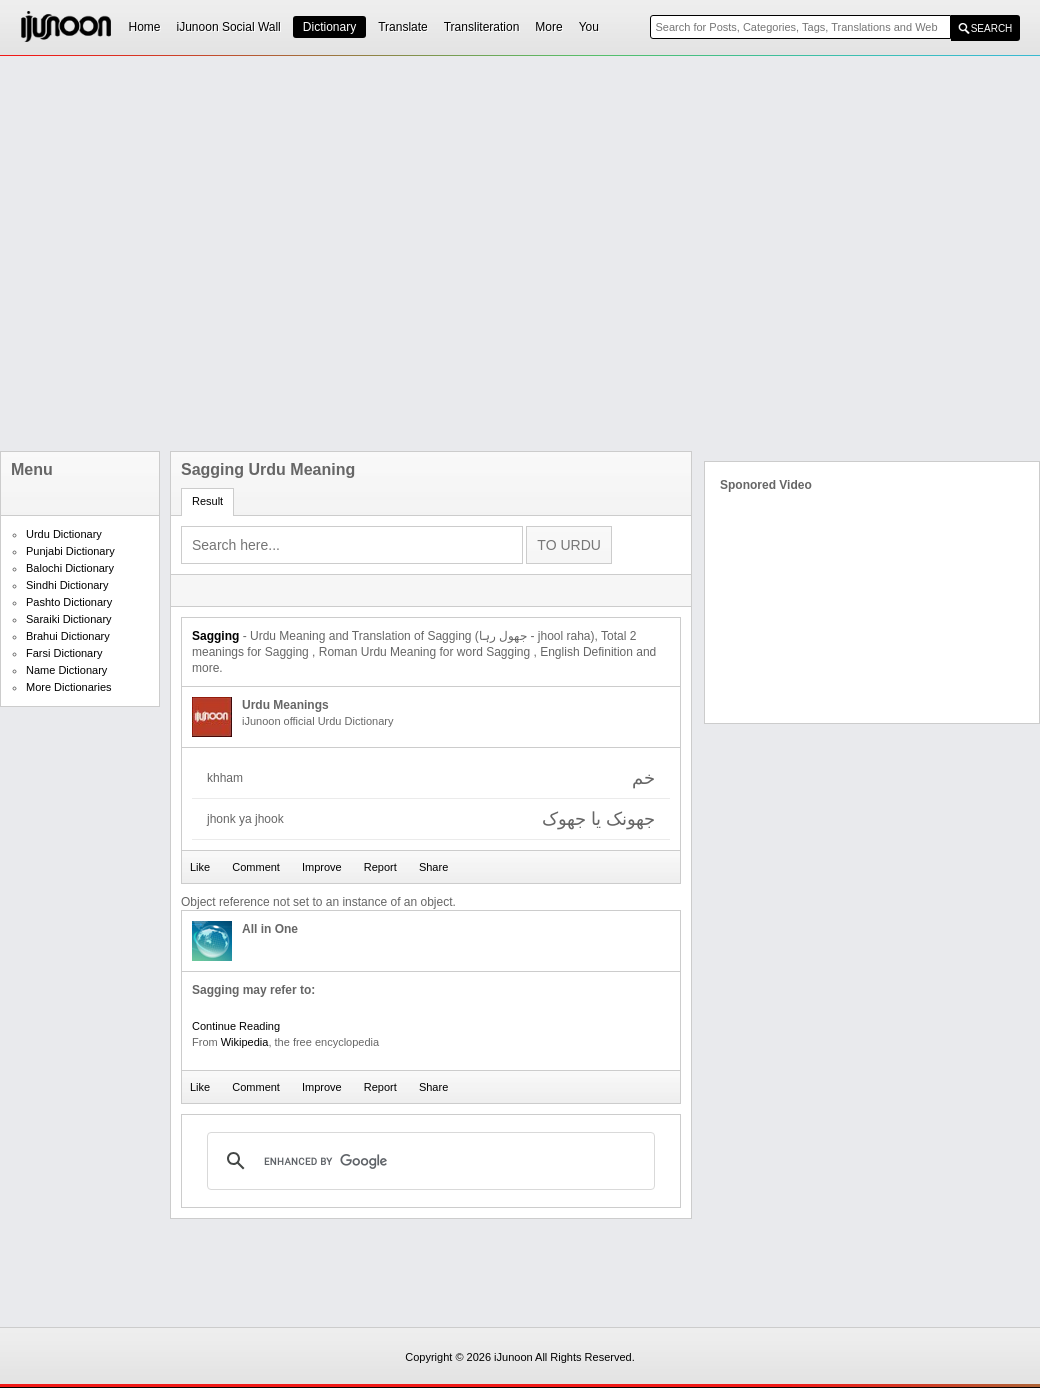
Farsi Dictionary (64, 653)
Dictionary (329, 27)
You (589, 27)
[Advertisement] (222, 253)
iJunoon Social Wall (229, 27)
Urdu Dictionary (64, 534)
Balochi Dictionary (70, 568)
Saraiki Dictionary (69, 619)
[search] (428, 1161)
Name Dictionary (66, 670)
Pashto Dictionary (69, 602)
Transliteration (482, 27)
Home (145, 27)
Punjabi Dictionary (70, 551)
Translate (403, 27)
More (548, 27)
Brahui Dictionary (68, 636)
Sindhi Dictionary (67, 585)
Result (207, 501)
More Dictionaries (69, 687)
